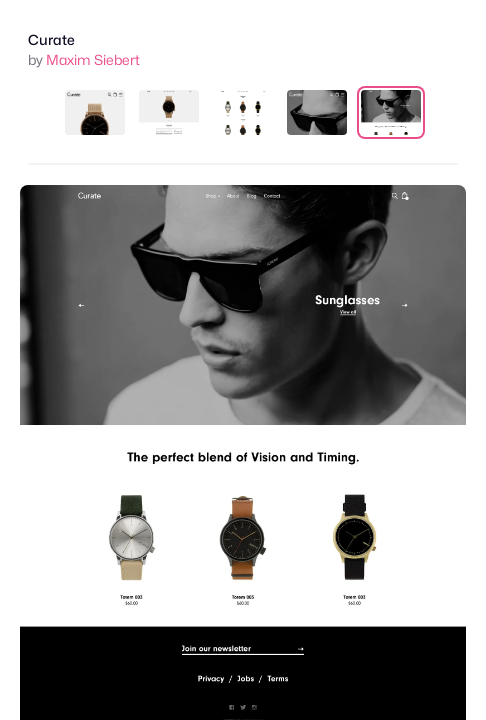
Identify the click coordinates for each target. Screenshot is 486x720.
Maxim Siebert (93, 59)
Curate (51, 39)
